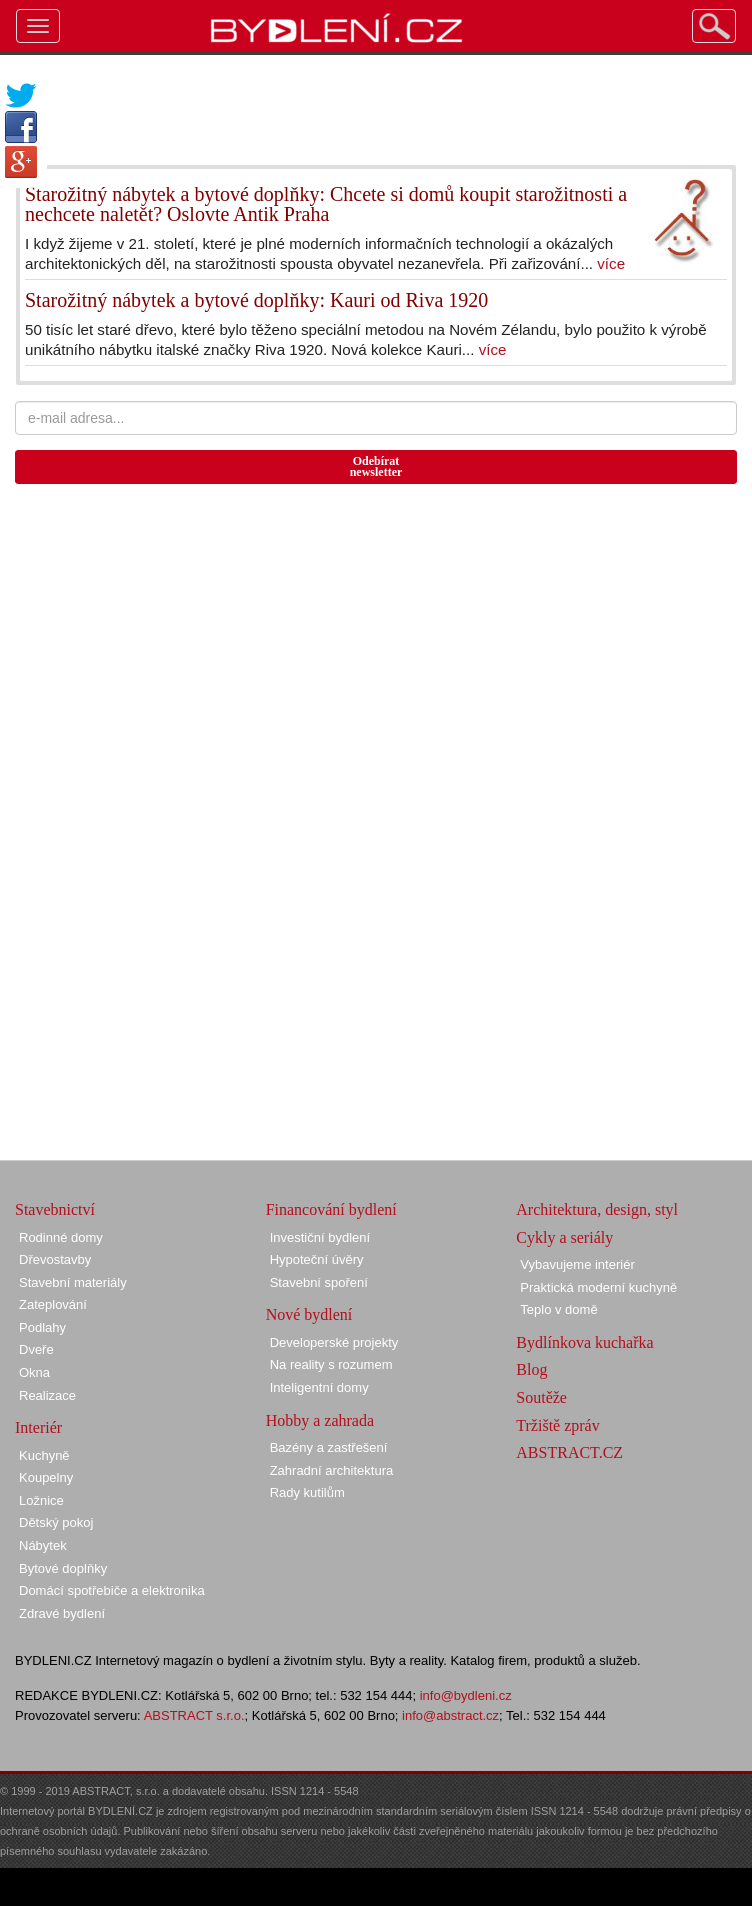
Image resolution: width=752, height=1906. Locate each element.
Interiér (38, 1427)
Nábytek (43, 1545)
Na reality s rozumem (331, 1364)
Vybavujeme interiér (577, 1264)
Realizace (47, 1395)
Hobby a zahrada (320, 1420)
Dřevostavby (55, 1259)
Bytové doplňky (63, 1568)
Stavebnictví (55, 1209)
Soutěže (541, 1397)
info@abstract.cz (450, 1715)
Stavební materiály (73, 1282)
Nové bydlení (309, 1314)
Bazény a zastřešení (329, 1447)
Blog (531, 1369)
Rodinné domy (61, 1237)
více (611, 263)
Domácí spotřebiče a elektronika (112, 1590)
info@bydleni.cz (466, 1695)
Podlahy (42, 1327)
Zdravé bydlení (62, 1613)
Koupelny (46, 1477)
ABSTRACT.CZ (569, 1452)
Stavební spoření (319, 1282)
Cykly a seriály (564, 1237)
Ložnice (41, 1500)
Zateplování (53, 1304)
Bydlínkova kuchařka (584, 1342)
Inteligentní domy (319, 1387)
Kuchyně (44, 1455)
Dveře (36, 1349)
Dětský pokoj (56, 1522)
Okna (34, 1372)
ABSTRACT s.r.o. (194, 1715)
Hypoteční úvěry (317, 1259)
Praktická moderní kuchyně (598, 1287)
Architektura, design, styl (597, 1209)
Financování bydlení (331, 1209)
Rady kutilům (307, 1492)
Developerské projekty (334, 1342)
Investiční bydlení (320, 1237)
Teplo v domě (558, 1309)
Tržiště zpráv (557, 1425)
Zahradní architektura (332, 1470)
